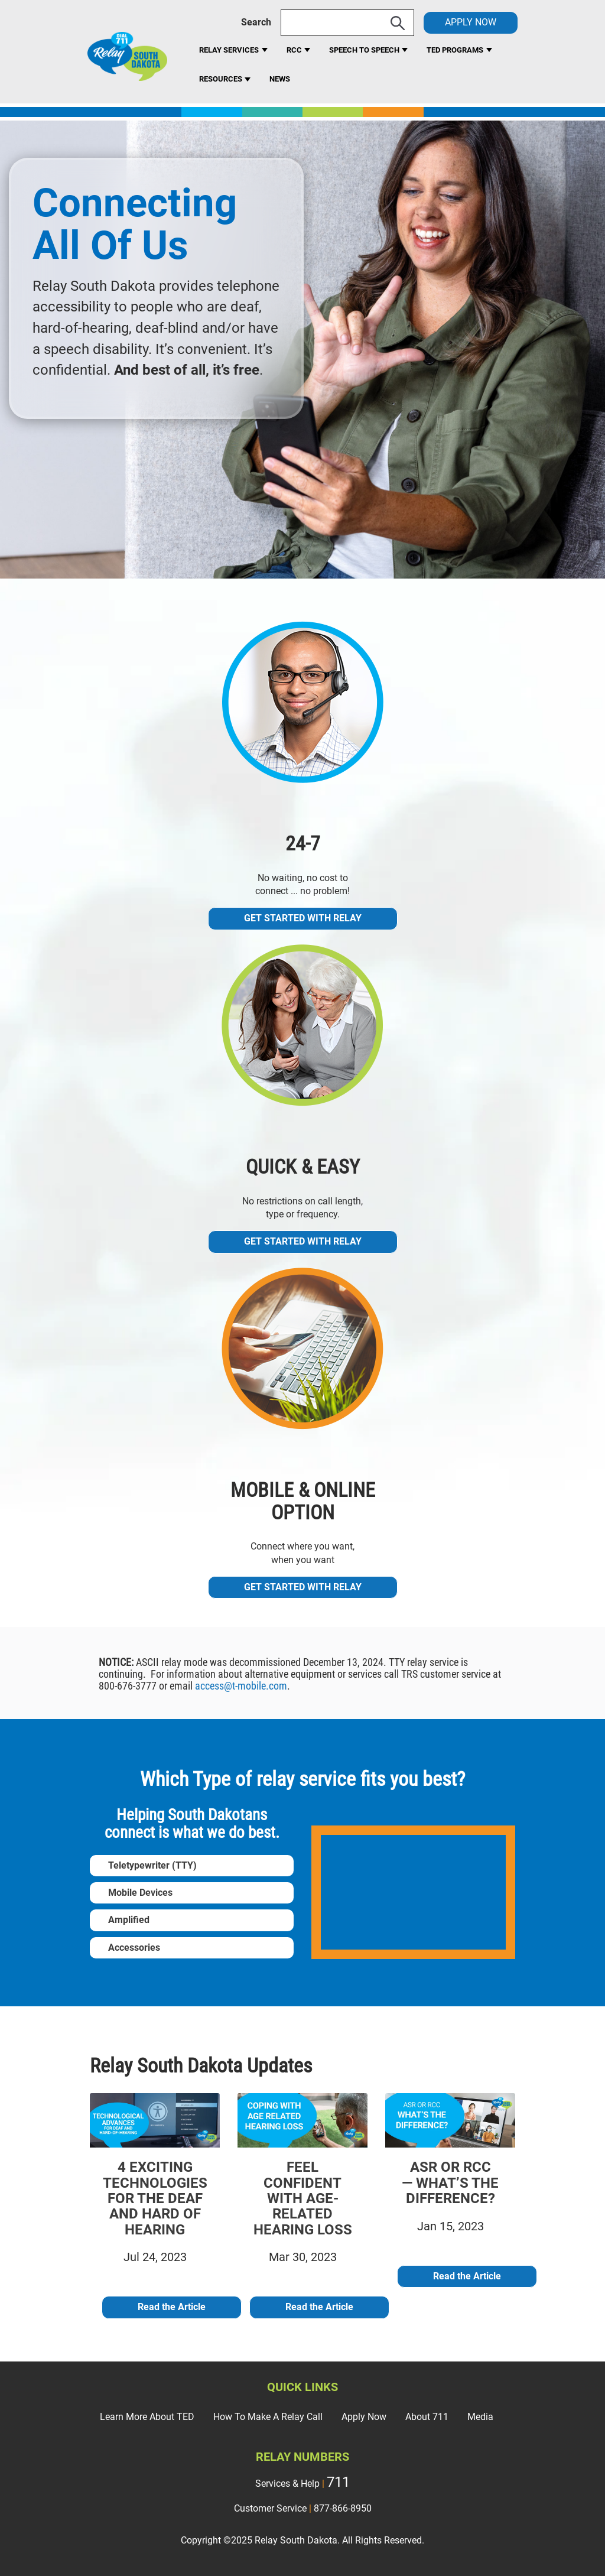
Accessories (134, 1947)
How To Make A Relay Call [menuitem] (268, 2416)
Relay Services (229, 50)
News (279, 78)
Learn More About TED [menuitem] (147, 2416)
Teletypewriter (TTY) (152, 1865)
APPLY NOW (470, 22)
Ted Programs (455, 50)
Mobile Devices (140, 1892)
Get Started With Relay (303, 918)
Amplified (128, 1919)
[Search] (347, 22)
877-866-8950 (343, 2508)
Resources (221, 78)
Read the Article (172, 2306)
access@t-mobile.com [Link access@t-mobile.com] (241, 1686)
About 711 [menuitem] (426, 2416)
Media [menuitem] (480, 2416)
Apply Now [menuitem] (363, 2416)
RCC (295, 50)
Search (256, 22)
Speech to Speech (365, 50)
